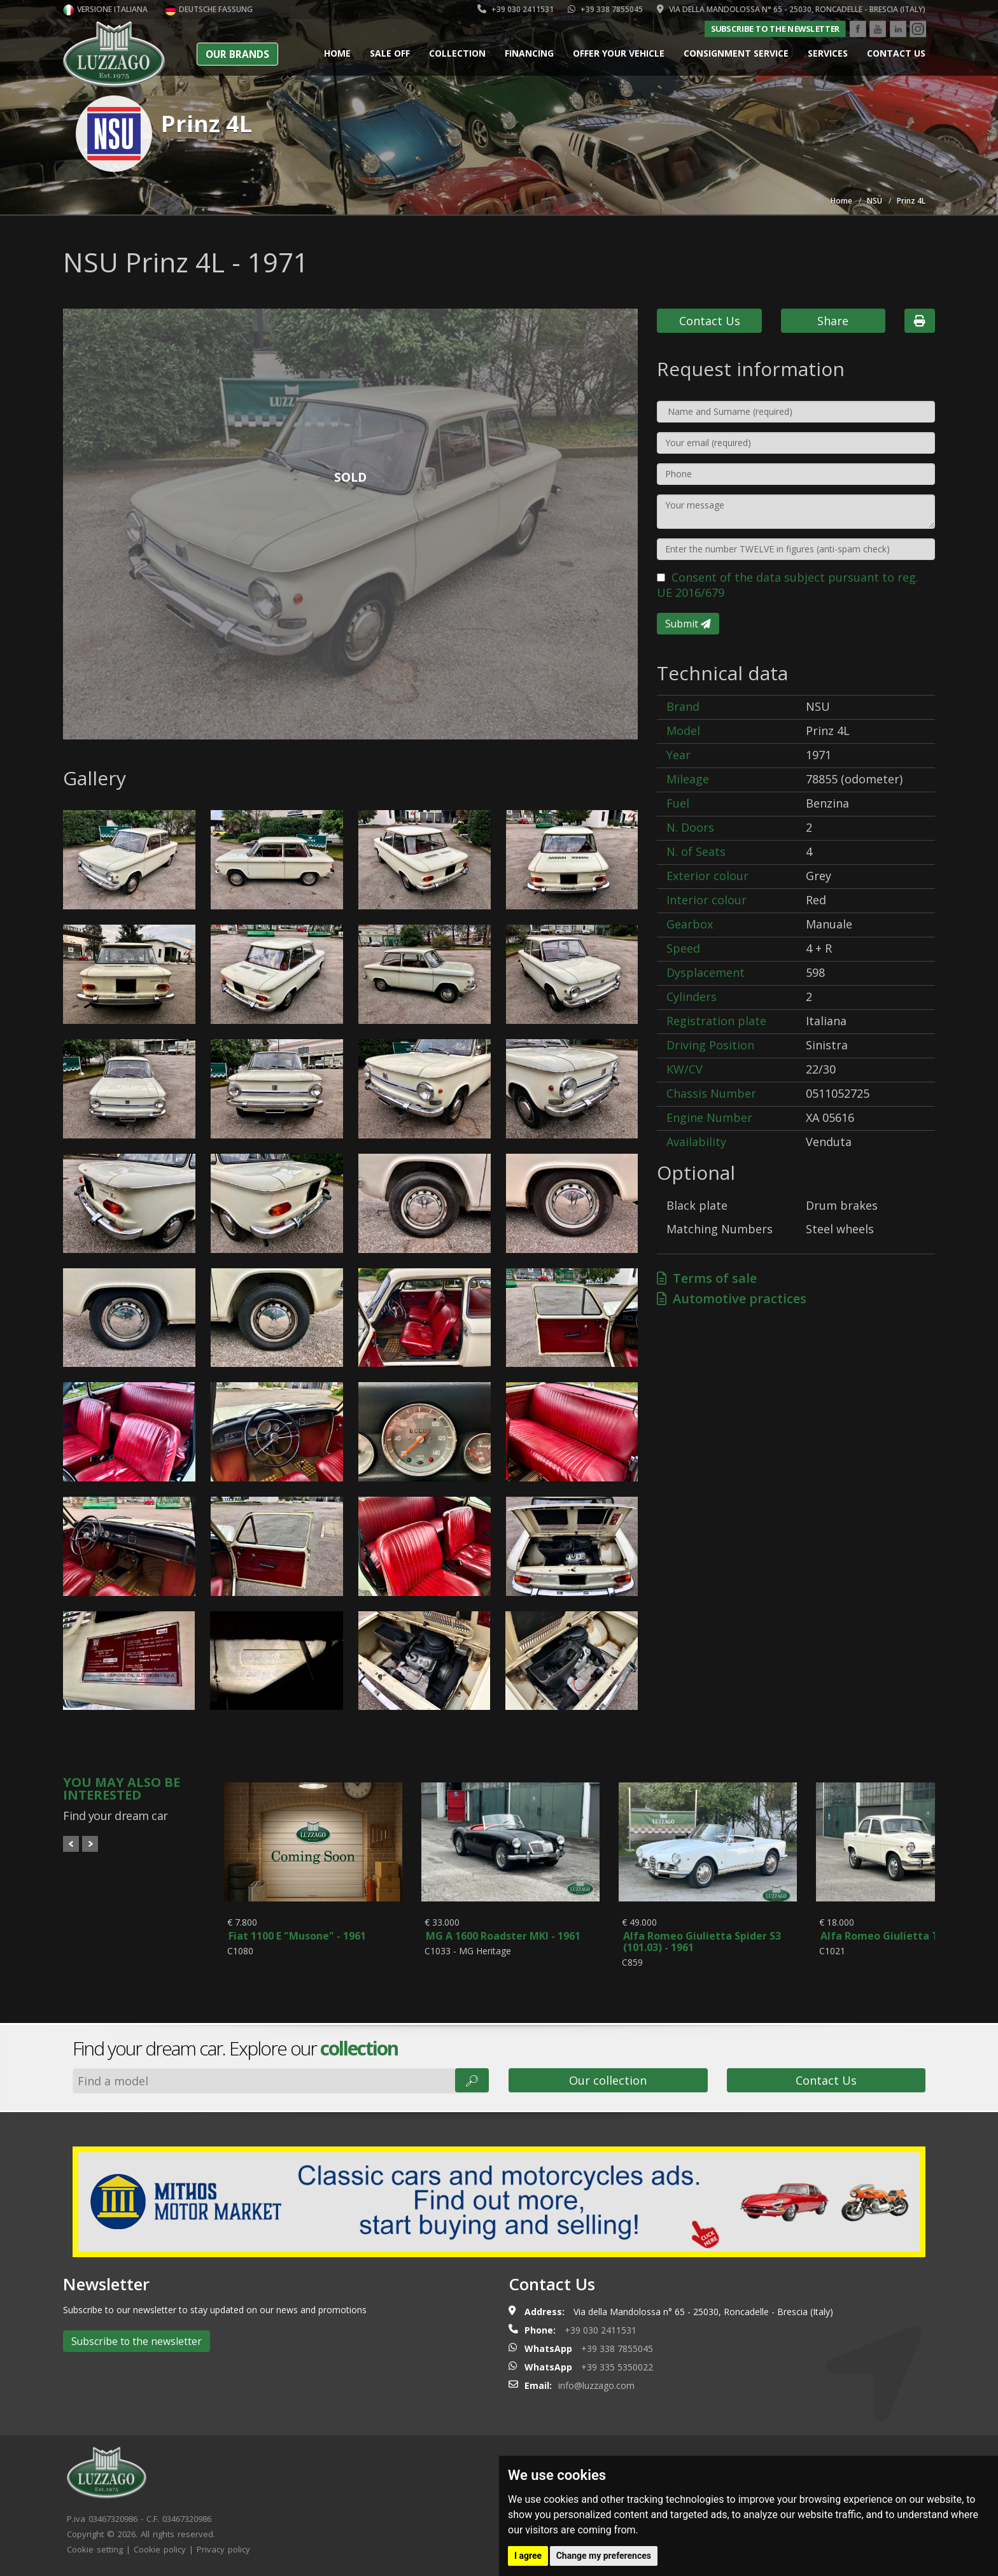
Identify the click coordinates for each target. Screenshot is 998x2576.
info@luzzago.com (596, 2385)
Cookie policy (160, 2549)
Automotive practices (731, 1298)
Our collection (608, 2080)
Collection (457, 53)
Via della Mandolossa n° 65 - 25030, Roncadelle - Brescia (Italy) (791, 9)
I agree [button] (528, 2556)
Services (828, 53)
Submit (688, 624)
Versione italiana (105, 9)
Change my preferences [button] (603, 2556)
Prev (71, 1844)
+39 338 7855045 (605, 9)
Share (832, 320)
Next (90, 1844)
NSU (874, 200)
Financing (529, 53)
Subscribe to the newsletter (775, 28)
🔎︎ (472, 2080)
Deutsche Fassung (209, 9)
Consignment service (736, 53)
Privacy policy (223, 2549)
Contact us (896, 53)
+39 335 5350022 (617, 2367)
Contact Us (709, 320)
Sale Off (390, 53)
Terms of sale (707, 1278)
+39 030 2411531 (515, 9)
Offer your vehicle (618, 53)
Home (337, 53)
